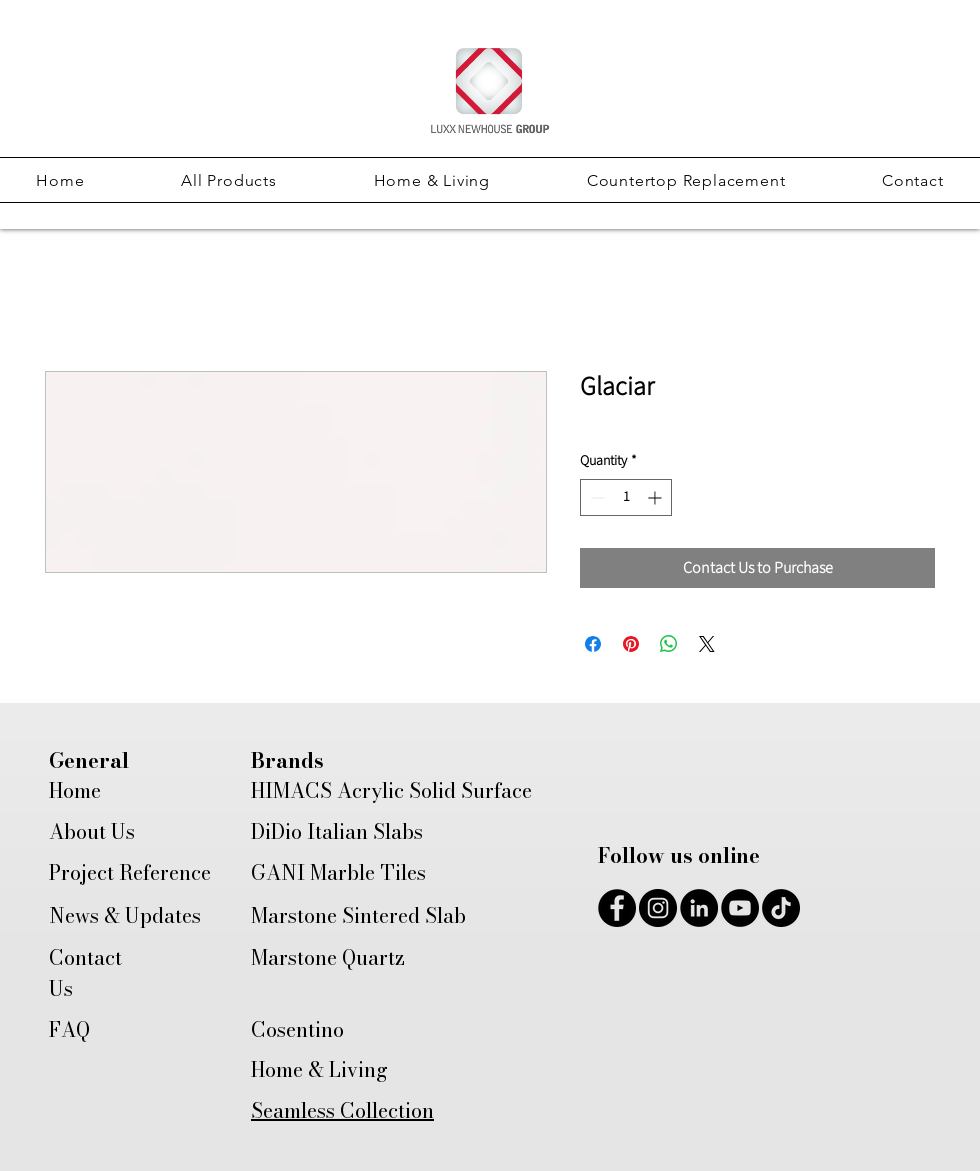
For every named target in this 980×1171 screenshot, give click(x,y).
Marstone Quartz (328, 957)
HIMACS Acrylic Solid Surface (391, 790)
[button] (229, 180)
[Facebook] (617, 908)
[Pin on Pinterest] (631, 644)
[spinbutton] (626, 497)
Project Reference (130, 872)
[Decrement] (595, 497)
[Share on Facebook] (593, 644)
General (89, 760)
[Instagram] (658, 908)
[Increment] (656, 497)
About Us (92, 831)
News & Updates (125, 915)
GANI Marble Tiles (338, 872)
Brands (287, 760)
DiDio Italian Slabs (337, 831)
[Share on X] (707, 644)
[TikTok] (781, 908)
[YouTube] (740, 908)
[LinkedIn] (699, 908)
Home (75, 790)
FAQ (69, 1029)
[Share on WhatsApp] (669, 644)
